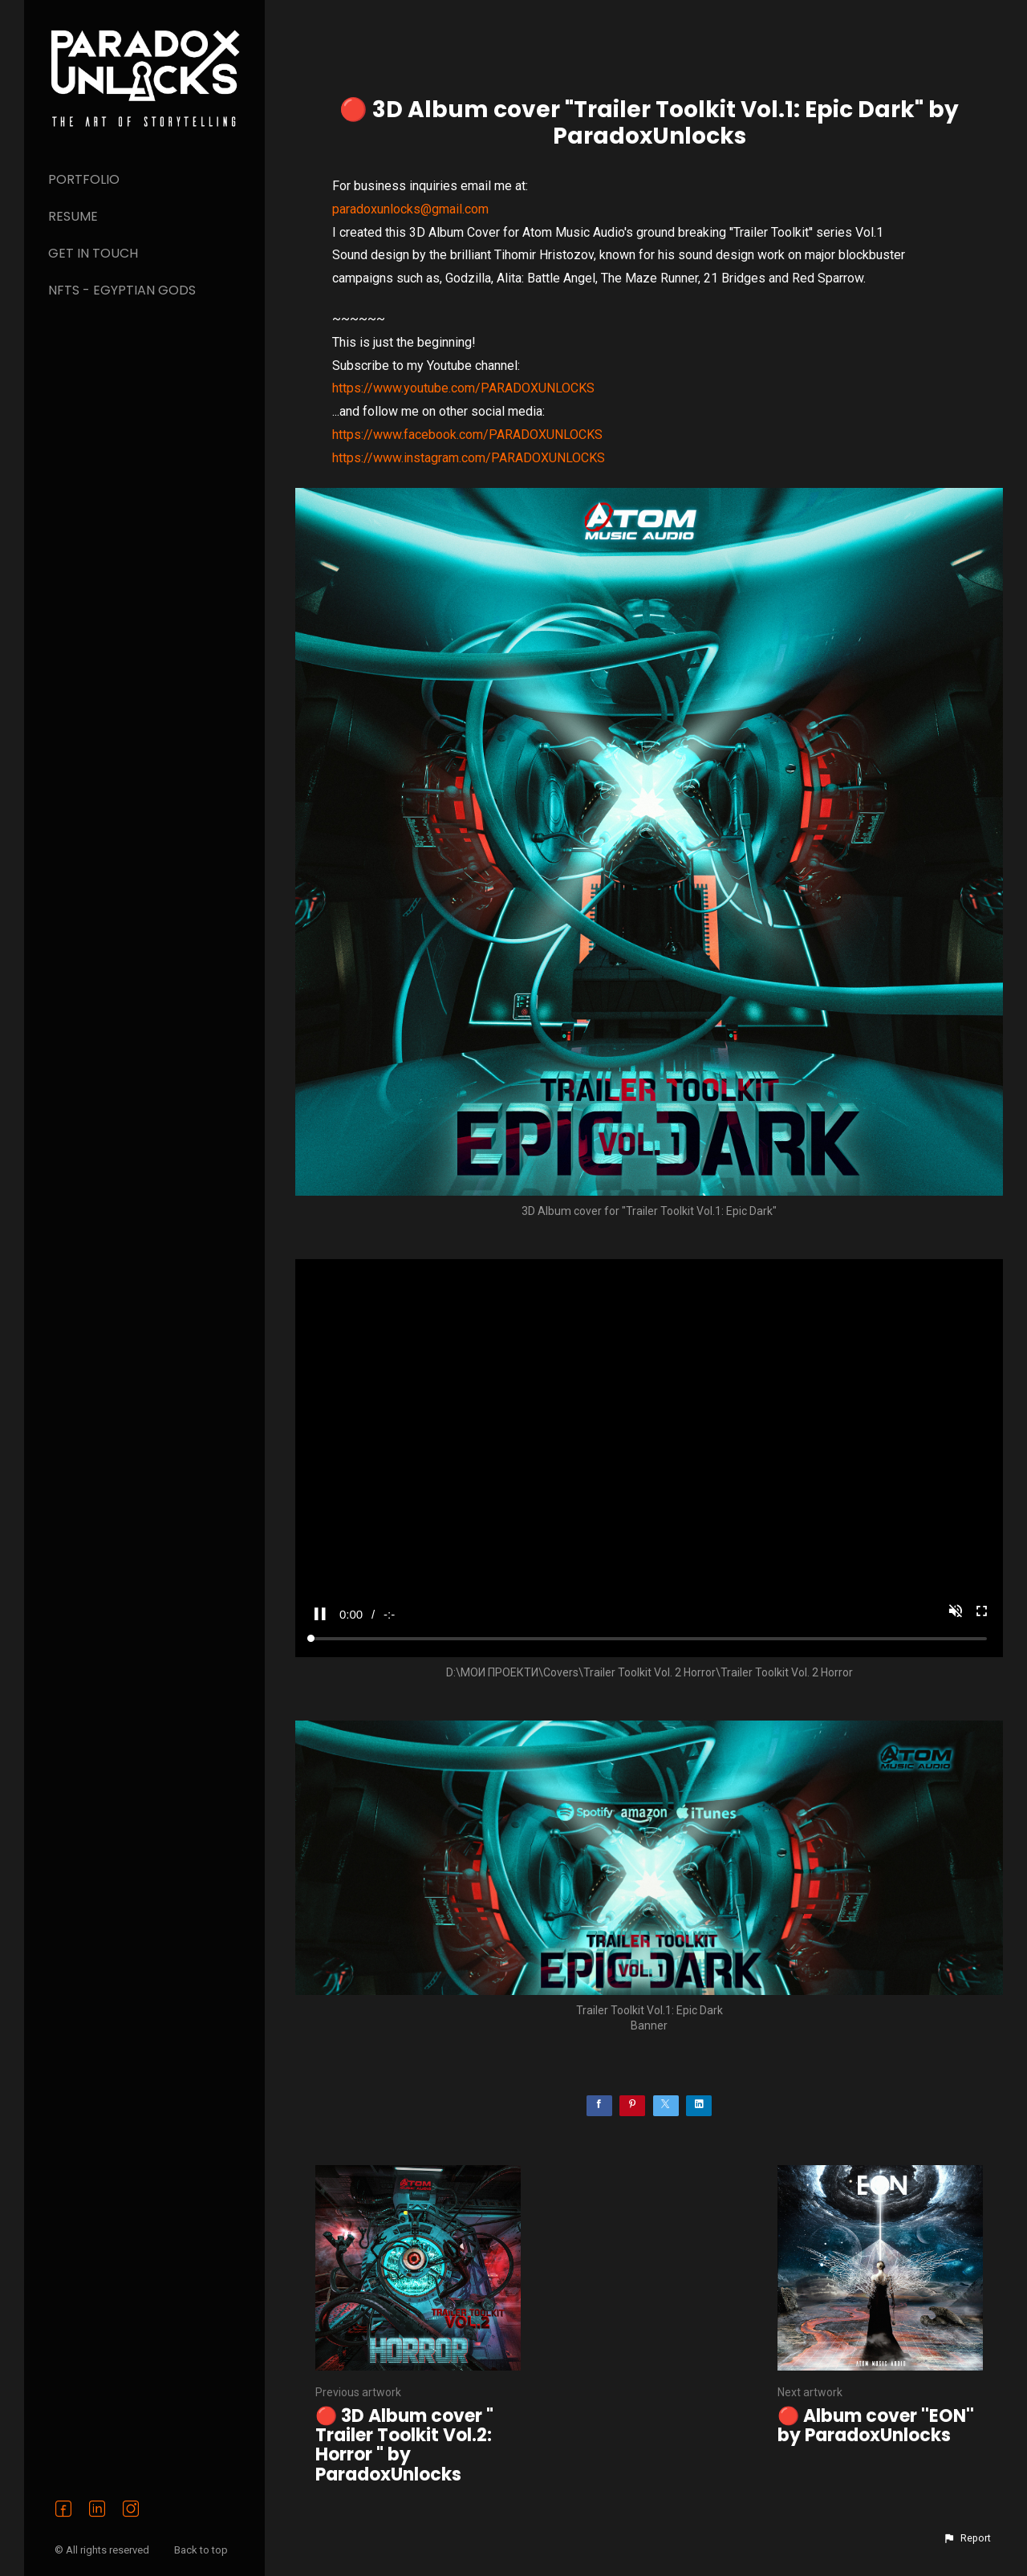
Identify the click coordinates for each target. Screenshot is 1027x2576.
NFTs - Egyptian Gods (122, 290)
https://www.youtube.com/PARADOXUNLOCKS (463, 388)
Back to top (202, 2550)
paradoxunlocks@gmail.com (410, 209)
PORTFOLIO (84, 179)
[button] (966, 2538)
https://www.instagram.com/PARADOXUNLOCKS (468, 457)
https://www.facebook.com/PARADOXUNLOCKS (467, 434)
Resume (73, 216)
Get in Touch (93, 253)
